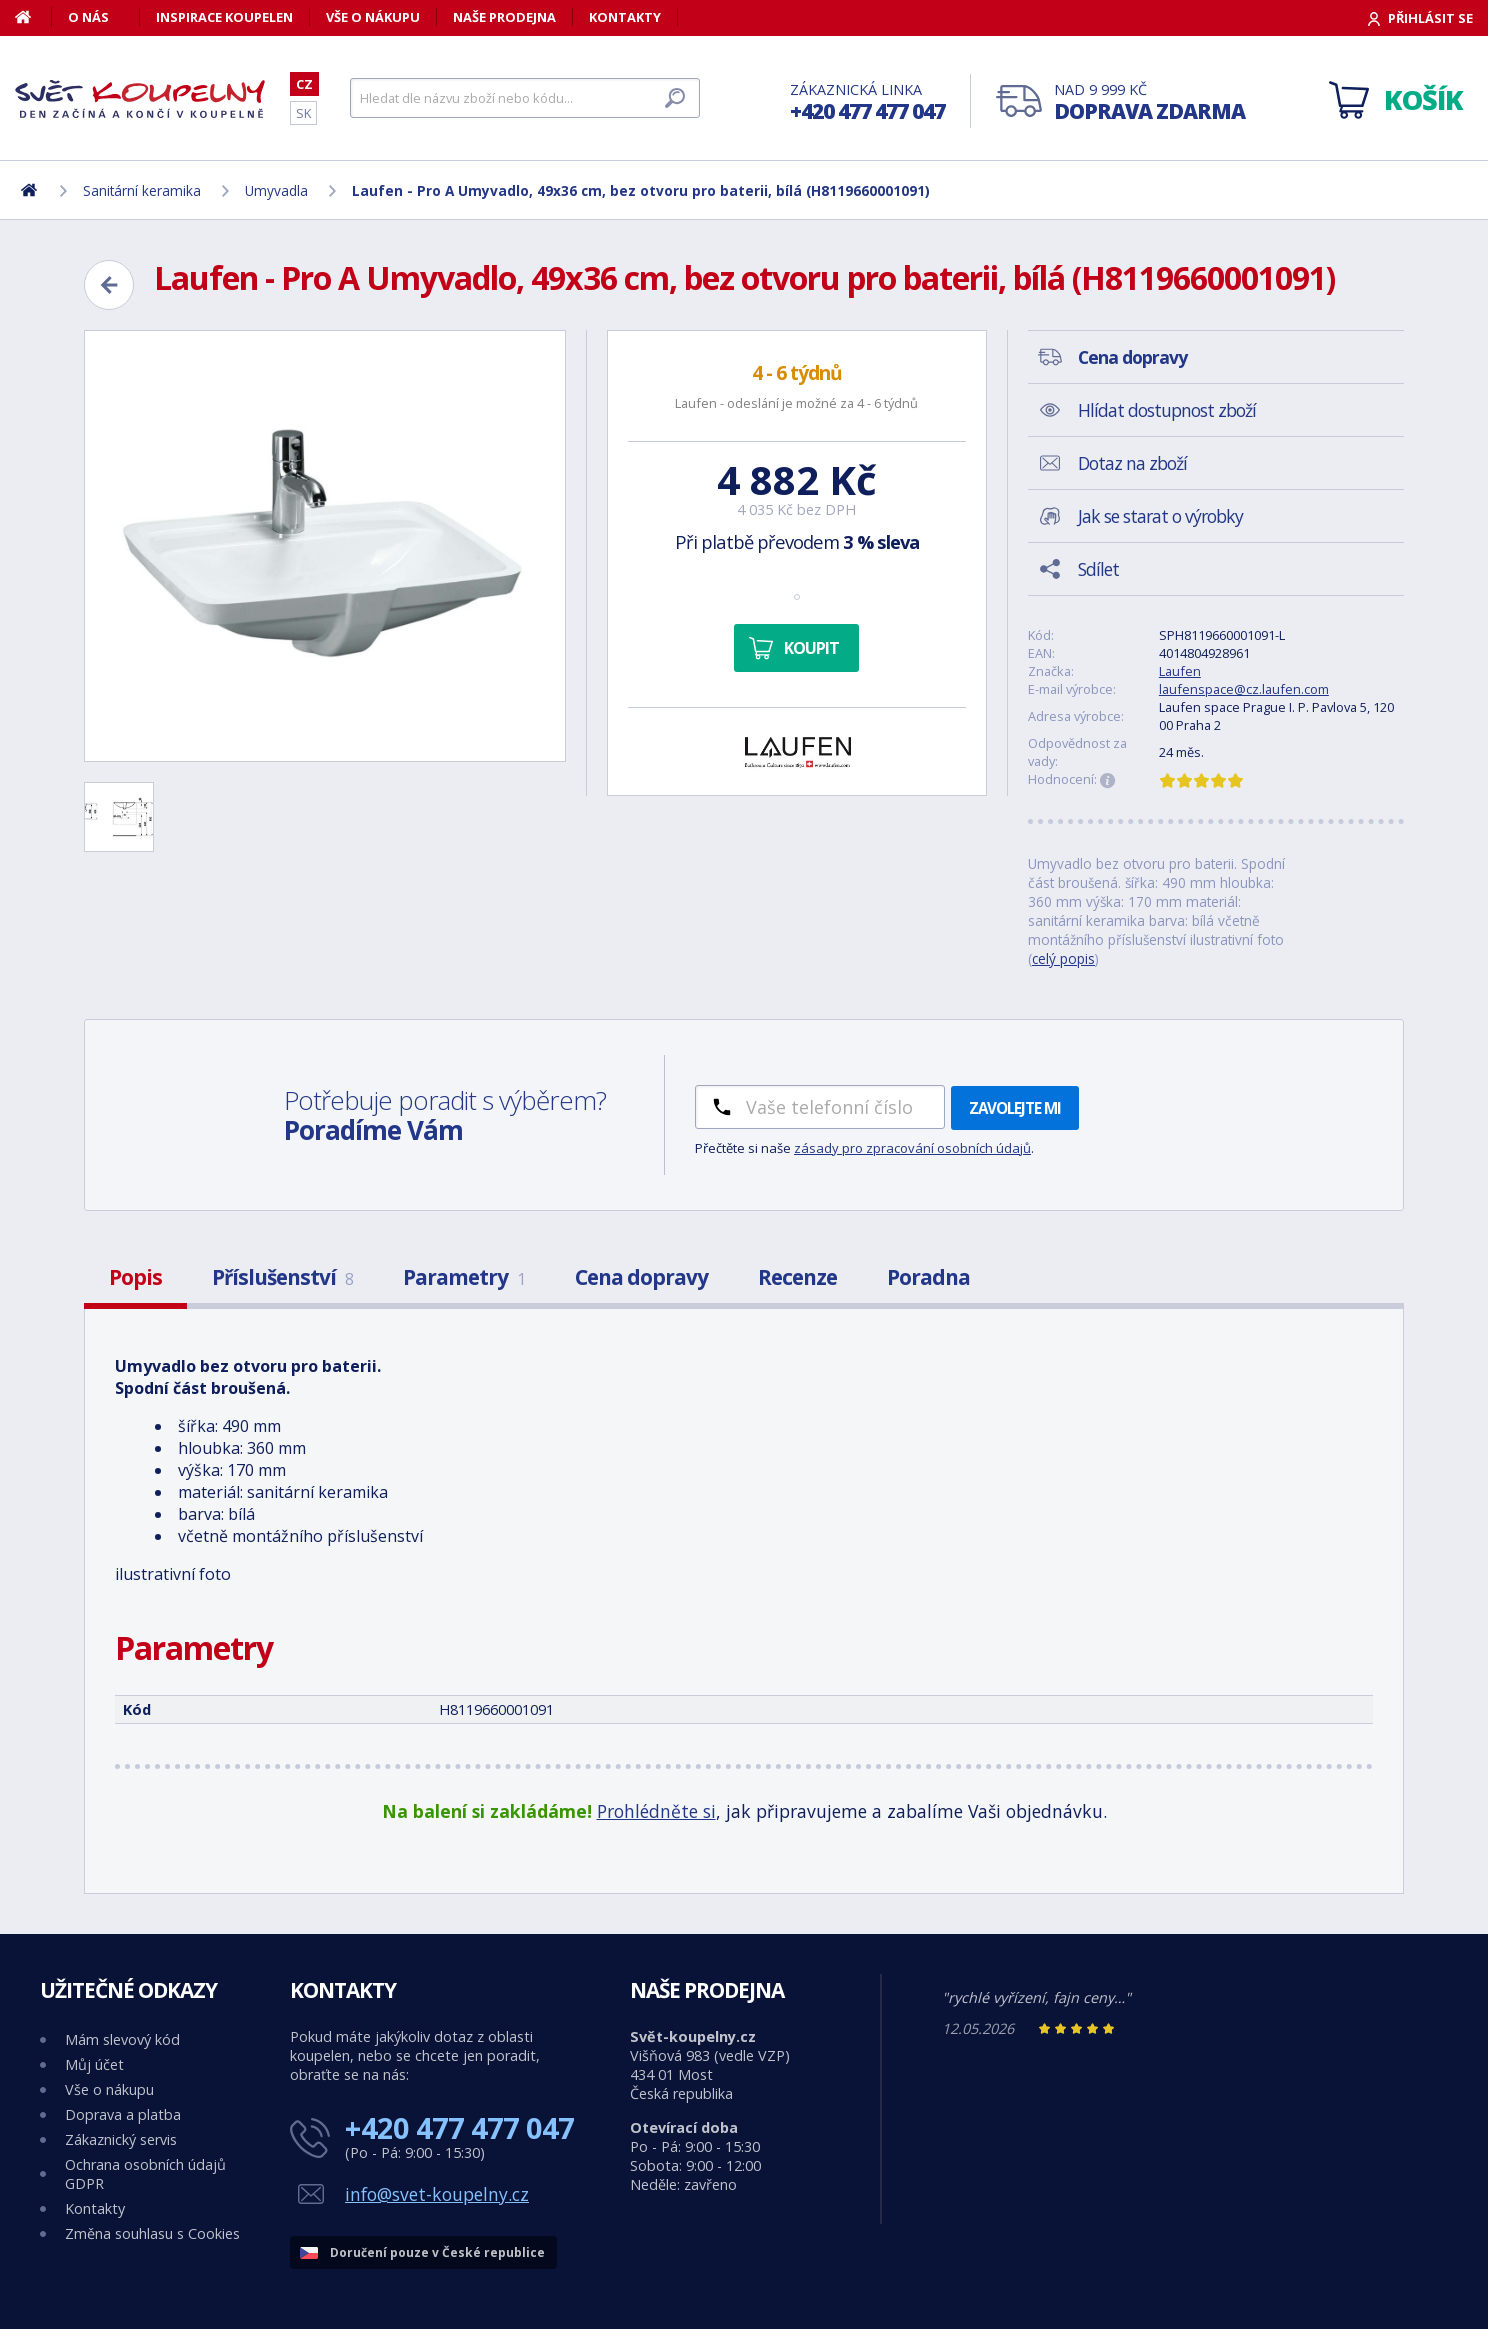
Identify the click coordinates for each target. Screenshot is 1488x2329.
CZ (304, 84)
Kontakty (625, 17)
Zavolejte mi (1015, 1108)
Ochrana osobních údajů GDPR (145, 2174)
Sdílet (1098, 569)
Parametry (464, 1277)
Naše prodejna (504, 17)
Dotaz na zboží (1132, 463)
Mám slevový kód (122, 2039)
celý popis (1063, 958)
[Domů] (33, 17)
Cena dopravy (641, 1277)
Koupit (811, 648)
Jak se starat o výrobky (1160, 516)
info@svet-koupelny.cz (437, 2194)
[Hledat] (525, 98)
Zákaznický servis (121, 2139)
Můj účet (94, 2064)
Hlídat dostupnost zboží (1167, 410)
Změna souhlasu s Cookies (152, 2233)
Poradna (928, 1277)
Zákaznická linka (867, 102)
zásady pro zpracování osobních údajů (912, 1148)
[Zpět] (109, 285)
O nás (88, 17)
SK (303, 113)
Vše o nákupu (373, 17)
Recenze (797, 1277)
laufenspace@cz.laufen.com (1244, 689)
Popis (135, 1277)
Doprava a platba (123, 2114)
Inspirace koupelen (224, 17)
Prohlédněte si (656, 1811)
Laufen (1180, 671)
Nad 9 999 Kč (1149, 102)
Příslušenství (282, 1277)
